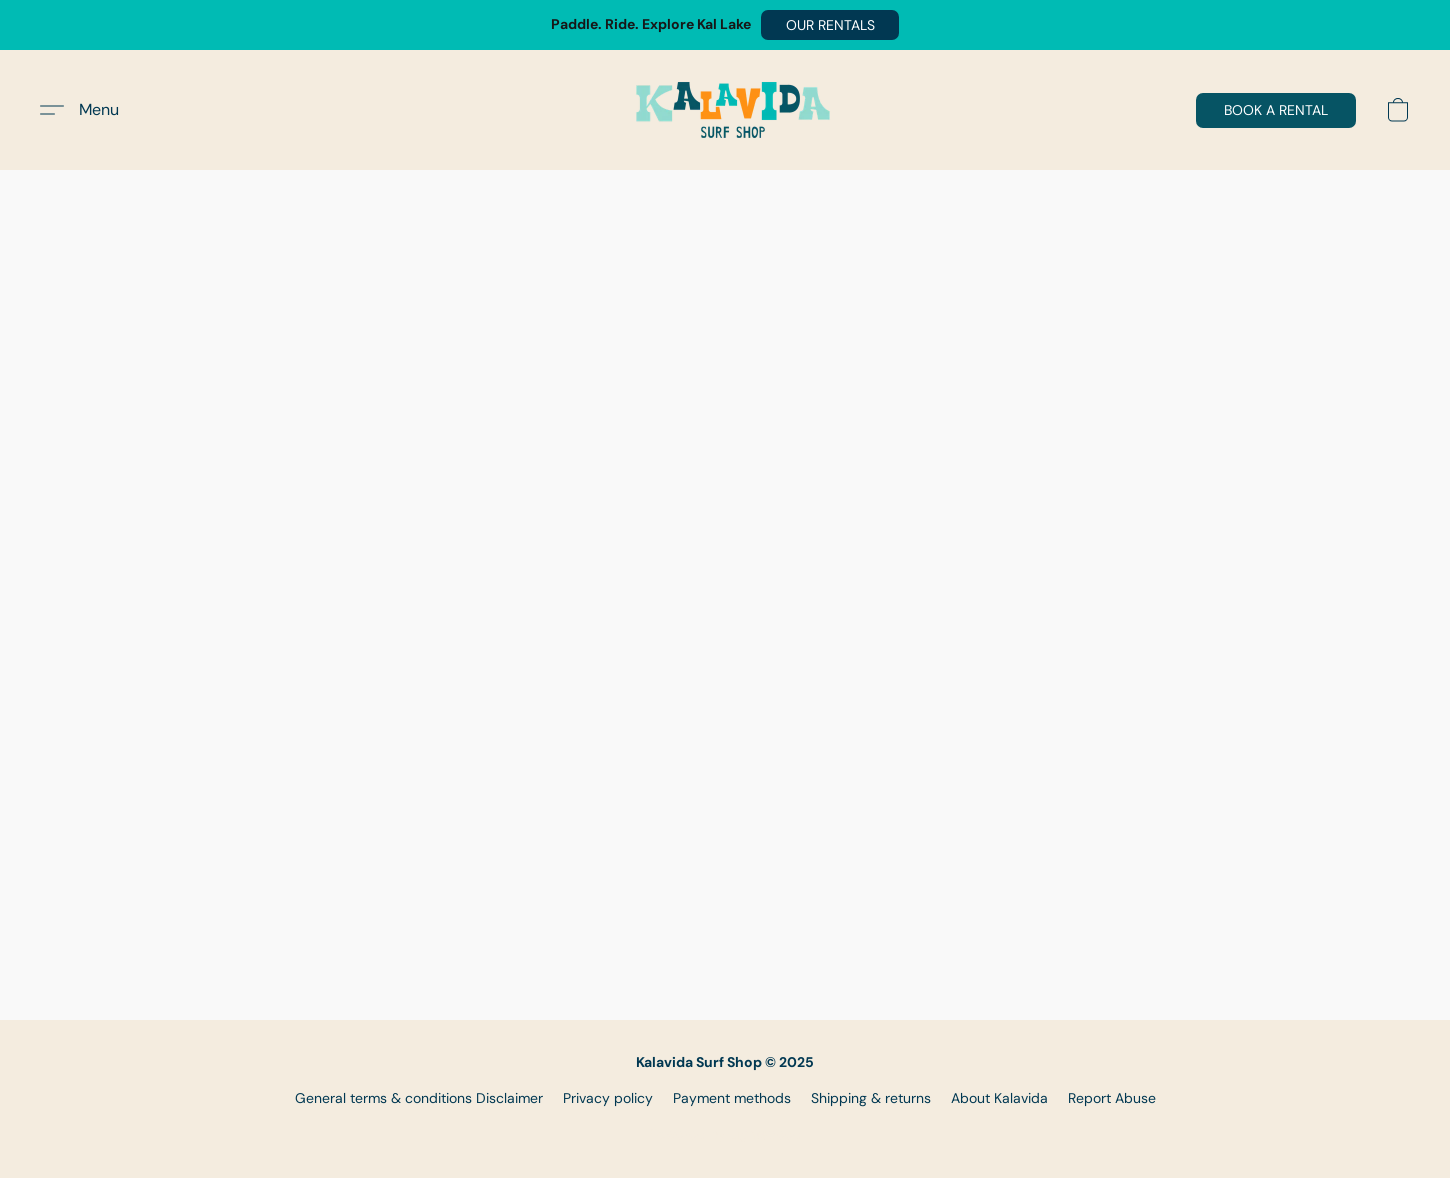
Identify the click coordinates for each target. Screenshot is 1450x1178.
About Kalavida (999, 1098)
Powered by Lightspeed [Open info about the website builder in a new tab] (725, 1134)
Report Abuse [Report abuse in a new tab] (1112, 1098)
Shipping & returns (871, 1098)
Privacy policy (608, 1098)
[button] (830, 25)
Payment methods (732, 1098)
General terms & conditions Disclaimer (419, 1098)
